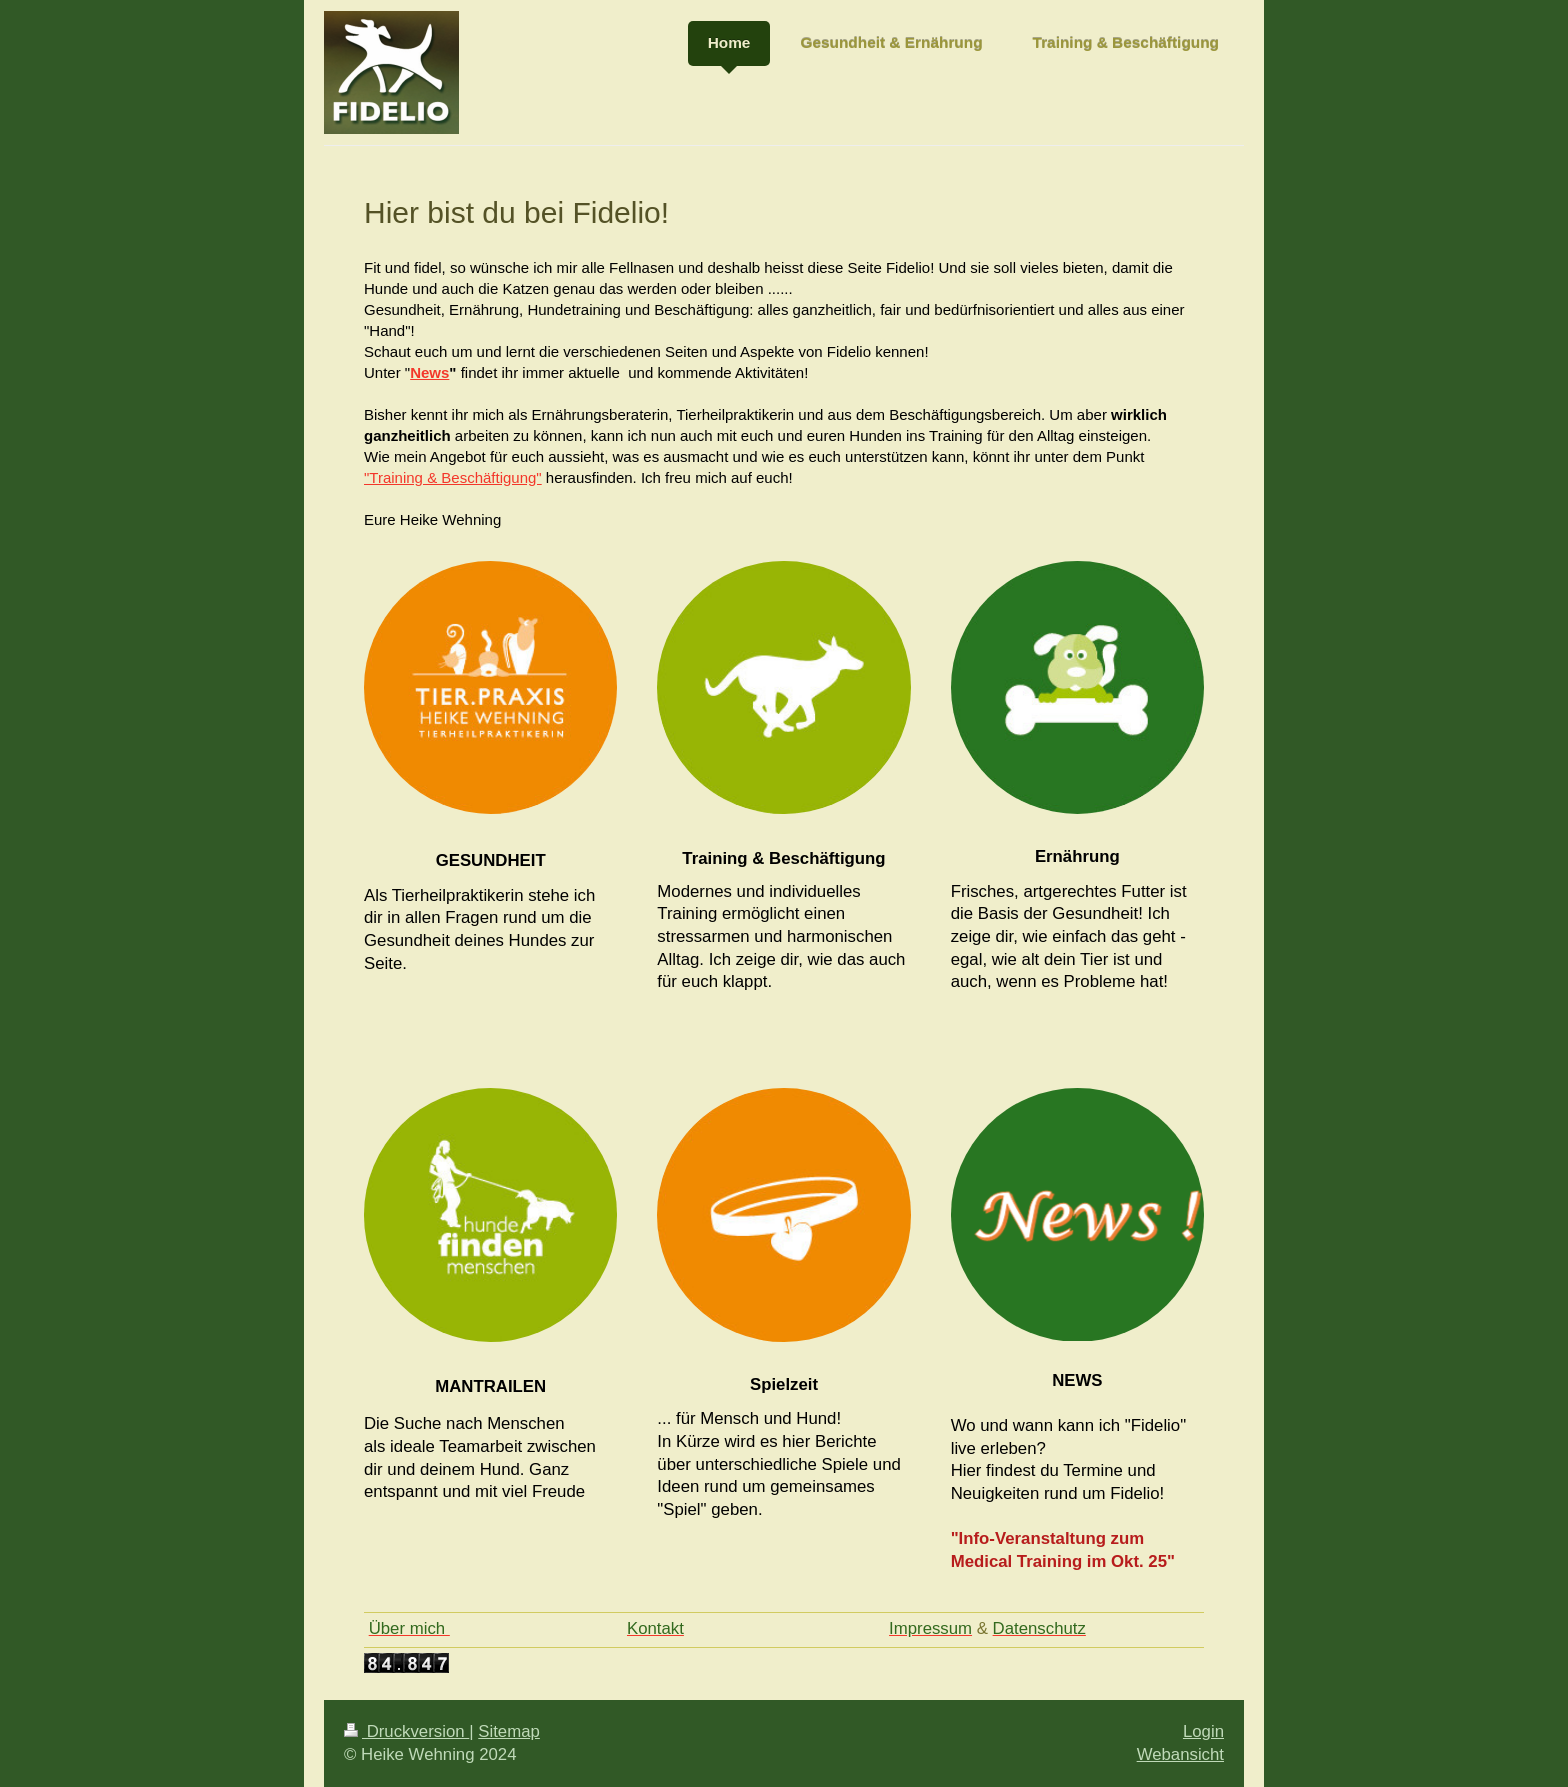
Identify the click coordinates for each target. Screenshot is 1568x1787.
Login (1203, 1731)
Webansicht (1180, 1754)
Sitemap (509, 1731)
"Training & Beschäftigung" (453, 477)
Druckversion (406, 1731)
